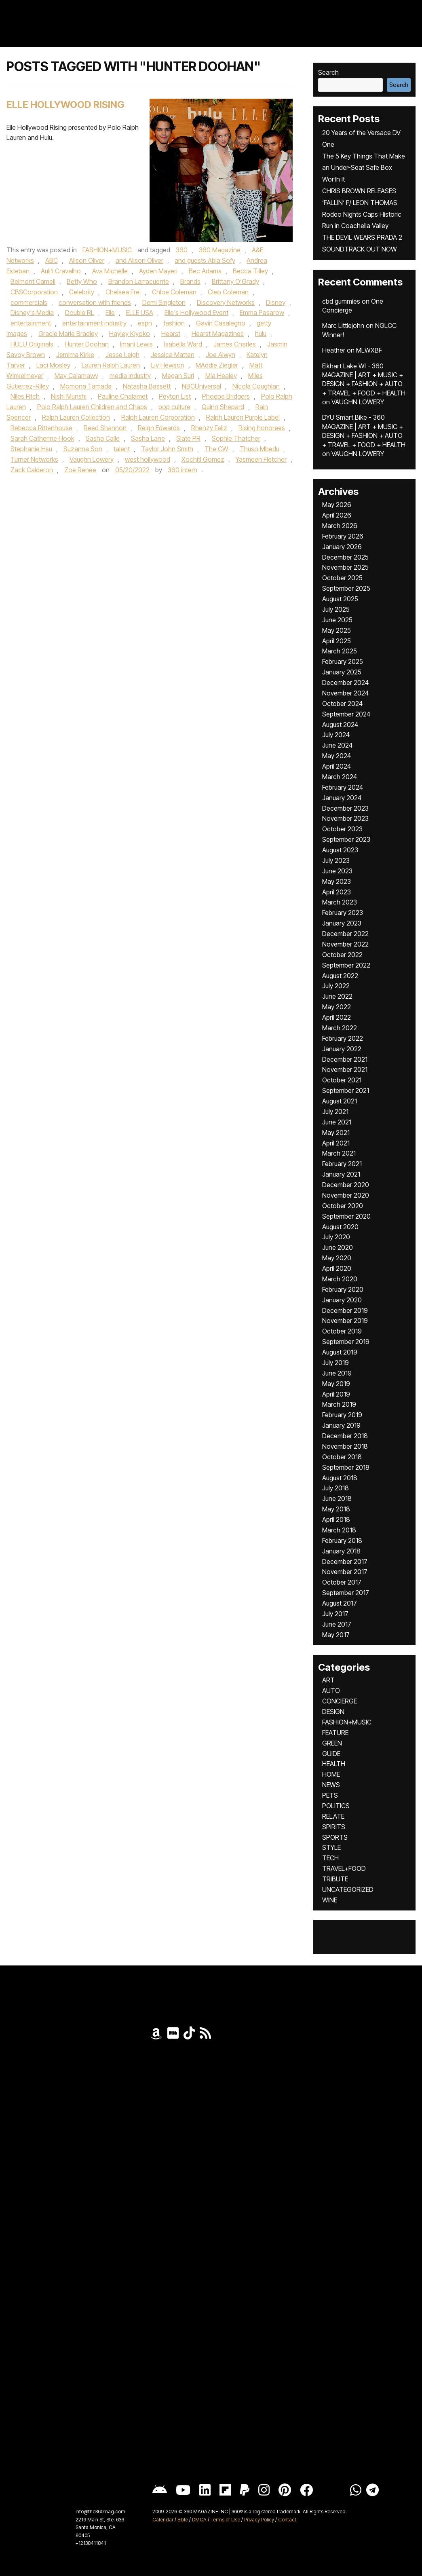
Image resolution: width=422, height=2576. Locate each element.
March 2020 (339, 1279)
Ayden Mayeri (158, 271)
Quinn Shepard (223, 407)
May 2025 (336, 630)
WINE (329, 1900)
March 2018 (339, 1530)
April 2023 (336, 892)
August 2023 (340, 850)
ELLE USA (139, 313)
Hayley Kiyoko (129, 334)
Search (328, 72)
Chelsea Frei (123, 292)
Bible (182, 2520)
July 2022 (336, 986)
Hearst (170, 334)
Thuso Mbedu (259, 449)
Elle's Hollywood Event (196, 313)
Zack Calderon (32, 470)
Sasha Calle (103, 438)
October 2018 (342, 1457)
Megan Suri (178, 376)
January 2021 (341, 1174)
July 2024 (336, 735)
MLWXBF (369, 350)
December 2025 (345, 557)
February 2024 (342, 787)
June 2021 (336, 1122)
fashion (174, 323)
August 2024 (340, 725)
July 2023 (336, 860)
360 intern (182, 470)
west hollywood (147, 459)
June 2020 (337, 1247)
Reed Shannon (105, 428)
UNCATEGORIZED (347, 1889)
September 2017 (345, 1593)
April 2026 (336, 515)
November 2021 (344, 1069)
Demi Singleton (164, 302)
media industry (130, 376)
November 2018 (345, 1446)
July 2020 (336, 1237)
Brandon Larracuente (138, 281)
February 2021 (342, 1164)
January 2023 (341, 923)
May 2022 (336, 1007)
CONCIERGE (339, 1701)
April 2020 (336, 1268)
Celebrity (81, 292)
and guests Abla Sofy (205, 260)
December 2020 (345, 1185)
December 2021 (344, 1059)
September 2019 (345, 1342)
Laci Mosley (53, 365)
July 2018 (335, 1488)
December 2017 (344, 1561)
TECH (330, 1858)
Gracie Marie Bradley (68, 334)
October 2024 (342, 703)
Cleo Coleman (228, 292)
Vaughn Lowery (92, 459)
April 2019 (336, 1394)
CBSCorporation (34, 292)
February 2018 (342, 1540)
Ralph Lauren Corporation (158, 417)
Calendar (162, 2520)
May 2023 (336, 881)
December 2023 (345, 808)
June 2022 (337, 996)
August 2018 (339, 1478)
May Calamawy (76, 376)
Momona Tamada (86, 386)
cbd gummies (341, 301)
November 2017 (344, 1572)
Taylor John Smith (167, 449)
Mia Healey (221, 376)
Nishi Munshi (69, 396)
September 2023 (346, 839)
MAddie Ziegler (217, 365)
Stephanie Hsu (31, 449)
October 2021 (341, 1080)
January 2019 (341, 1425)
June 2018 (337, 1498)
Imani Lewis (136, 344)
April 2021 (336, 1143)
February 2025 (342, 661)
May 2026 (336, 505)
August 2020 (340, 1227)
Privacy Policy (259, 2520)
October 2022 (342, 955)
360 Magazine (220, 250)
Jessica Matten (172, 355)
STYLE (331, 1847)
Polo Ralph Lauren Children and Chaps (92, 407)
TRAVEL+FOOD (344, 1868)
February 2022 (342, 1038)
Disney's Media (32, 313)
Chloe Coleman (174, 292)
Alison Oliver (86, 260)
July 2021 (335, 1111)
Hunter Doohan (87, 344)
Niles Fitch (25, 396)
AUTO (331, 1690)
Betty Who (82, 281)
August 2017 (339, 1603)
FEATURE (335, 1733)
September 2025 (346, 588)
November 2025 (345, 567)
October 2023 (342, 829)
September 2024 (346, 714)
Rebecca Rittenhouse (41, 428)
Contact (287, 2520)
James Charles (234, 344)
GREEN (332, 1743)
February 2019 (342, 1415)
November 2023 (345, 818)
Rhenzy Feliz (209, 428)
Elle (110, 313)
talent (122, 449)
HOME (331, 1774)
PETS (330, 1795)
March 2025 (339, 651)
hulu (260, 334)
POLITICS (336, 1806)
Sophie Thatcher (236, 438)
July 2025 (336, 609)
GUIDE (331, 1754)
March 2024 (339, 777)
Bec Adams (205, 271)
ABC (51, 260)
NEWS (331, 1785)
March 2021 (339, 1153)
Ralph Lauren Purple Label (243, 417)
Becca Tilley (250, 271)
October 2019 (342, 1331)
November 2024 (345, 693)
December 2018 (345, 1436)
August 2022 (340, 976)
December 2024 (345, 682)
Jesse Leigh (122, 355)
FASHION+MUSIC (107, 250)
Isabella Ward (183, 344)
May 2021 (336, 1132)
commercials (29, 302)
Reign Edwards (159, 428)
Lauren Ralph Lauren (111, 365)
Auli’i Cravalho (61, 271)
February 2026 (342, 536)
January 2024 (341, 798)
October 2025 (342, 578)
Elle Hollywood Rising (65, 104)
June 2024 (337, 745)
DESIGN (333, 1711)
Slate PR (188, 438)
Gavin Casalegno (220, 323)
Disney (275, 302)
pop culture (174, 407)
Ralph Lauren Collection (76, 417)
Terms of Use (225, 2520)
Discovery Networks (226, 302)
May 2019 (336, 1384)
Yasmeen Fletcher (261, 459)
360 (182, 250)
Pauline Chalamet (123, 396)
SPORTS (335, 1837)
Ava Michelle (110, 271)
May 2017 (336, 1635)
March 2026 (339, 526)
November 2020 (345, 1195)
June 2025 (337, 620)
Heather (333, 350)
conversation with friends (95, 302)
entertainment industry (94, 323)
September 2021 (345, 1090)
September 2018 (345, 1467)
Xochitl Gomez (202, 459)
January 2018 (341, 1551)
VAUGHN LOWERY (357, 402)
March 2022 (339, 1028)
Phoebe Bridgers (226, 396)
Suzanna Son (82, 449)
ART (328, 1680)
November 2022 (345, 944)
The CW (216, 449)
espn (145, 323)
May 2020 (336, 1258)
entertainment (31, 323)
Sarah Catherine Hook (42, 438)
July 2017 (335, 1614)
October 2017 (341, 1582)
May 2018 (336, 1509)
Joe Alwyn (220, 355)
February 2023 (342, 913)
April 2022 (336, 1017)
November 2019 (345, 1321)
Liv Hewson (167, 365)
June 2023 (337, 871)
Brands (190, 281)
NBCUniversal (201, 386)
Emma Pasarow (262, 313)
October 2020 (342, 1206)
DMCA (199, 2520)
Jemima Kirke (75, 355)
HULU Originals (32, 344)
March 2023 (339, 902)
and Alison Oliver (139, 260)
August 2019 (339, 1352)
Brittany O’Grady (235, 281)
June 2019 (337, 1373)
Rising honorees (261, 428)
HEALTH (333, 1764)
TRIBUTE (335, 1879)
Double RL (79, 313)
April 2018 (336, 1519)
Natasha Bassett (147, 386)
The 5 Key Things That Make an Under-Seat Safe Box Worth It (363, 168)
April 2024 (336, 766)
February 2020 (342, 1289)
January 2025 (341, 672)
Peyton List (175, 396)
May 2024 (336, 756)
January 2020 (342, 1300)
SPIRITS (333, 1827)
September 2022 (346, 965)
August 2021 (339, 1101)
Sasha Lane (148, 438)
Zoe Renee (80, 470)
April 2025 (336, 641)
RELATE (333, 1816)
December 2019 (345, 1310)
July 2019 (335, 1363)
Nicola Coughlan (256, 386)
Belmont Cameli (33, 281)
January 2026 (342, 547)
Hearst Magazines (218, 334)
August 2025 (340, 599)
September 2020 (346, 1216)
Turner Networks (34, 459)
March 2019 (339, 1404)
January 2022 (341, 1049)
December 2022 (345, 934)
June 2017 (336, 1624)
